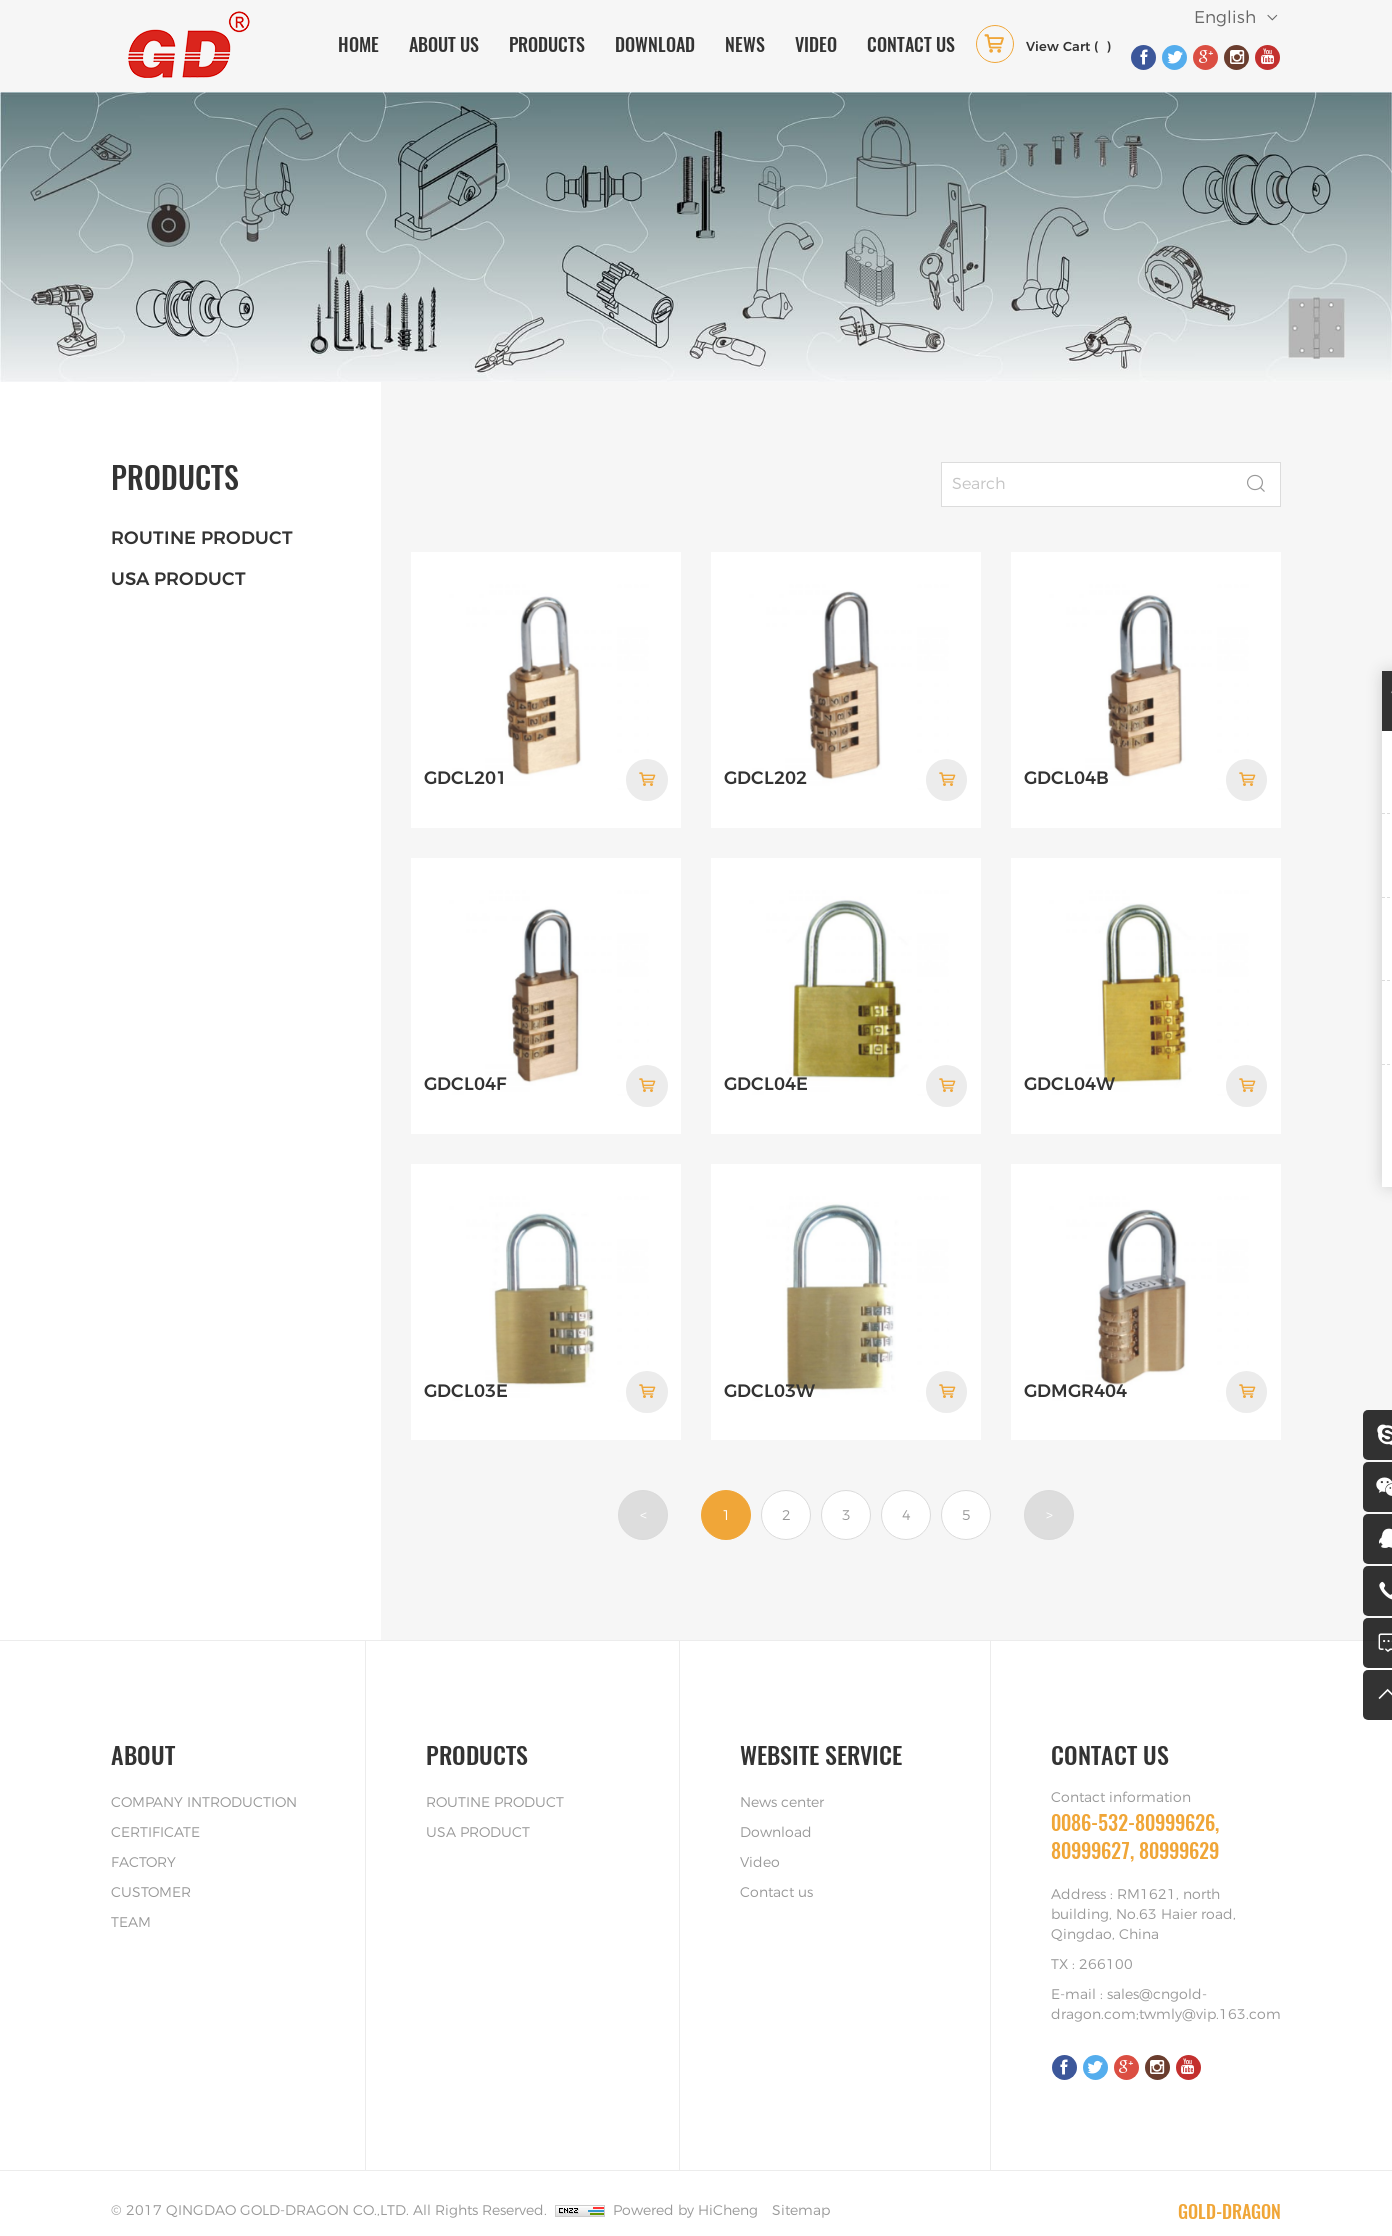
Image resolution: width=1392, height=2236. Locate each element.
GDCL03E (466, 1373)
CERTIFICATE (155, 1814)
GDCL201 (465, 773)
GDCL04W (1069, 1073)
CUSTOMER (151, 1874)
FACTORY (143, 1844)
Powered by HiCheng (685, 2192)
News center (782, 1784)
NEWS (745, 44)
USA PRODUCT (178, 580)
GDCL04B (1066, 773)
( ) (1043, 48)
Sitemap (801, 2192)
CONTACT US (911, 44)
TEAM (131, 1904)
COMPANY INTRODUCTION (204, 1784)
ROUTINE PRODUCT (202, 539)
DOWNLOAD (655, 44)
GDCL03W (769, 1373)
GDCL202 (765, 773)
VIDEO (816, 44)
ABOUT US (444, 44)
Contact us (776, 1874)
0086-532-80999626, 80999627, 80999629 (1135, 1817)
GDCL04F (465, 1073)
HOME (358, 44)
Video (760, 1844)
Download (776, 1814)
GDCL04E (766, 1073)
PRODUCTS (547, 44)
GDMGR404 (1075, 1373)
